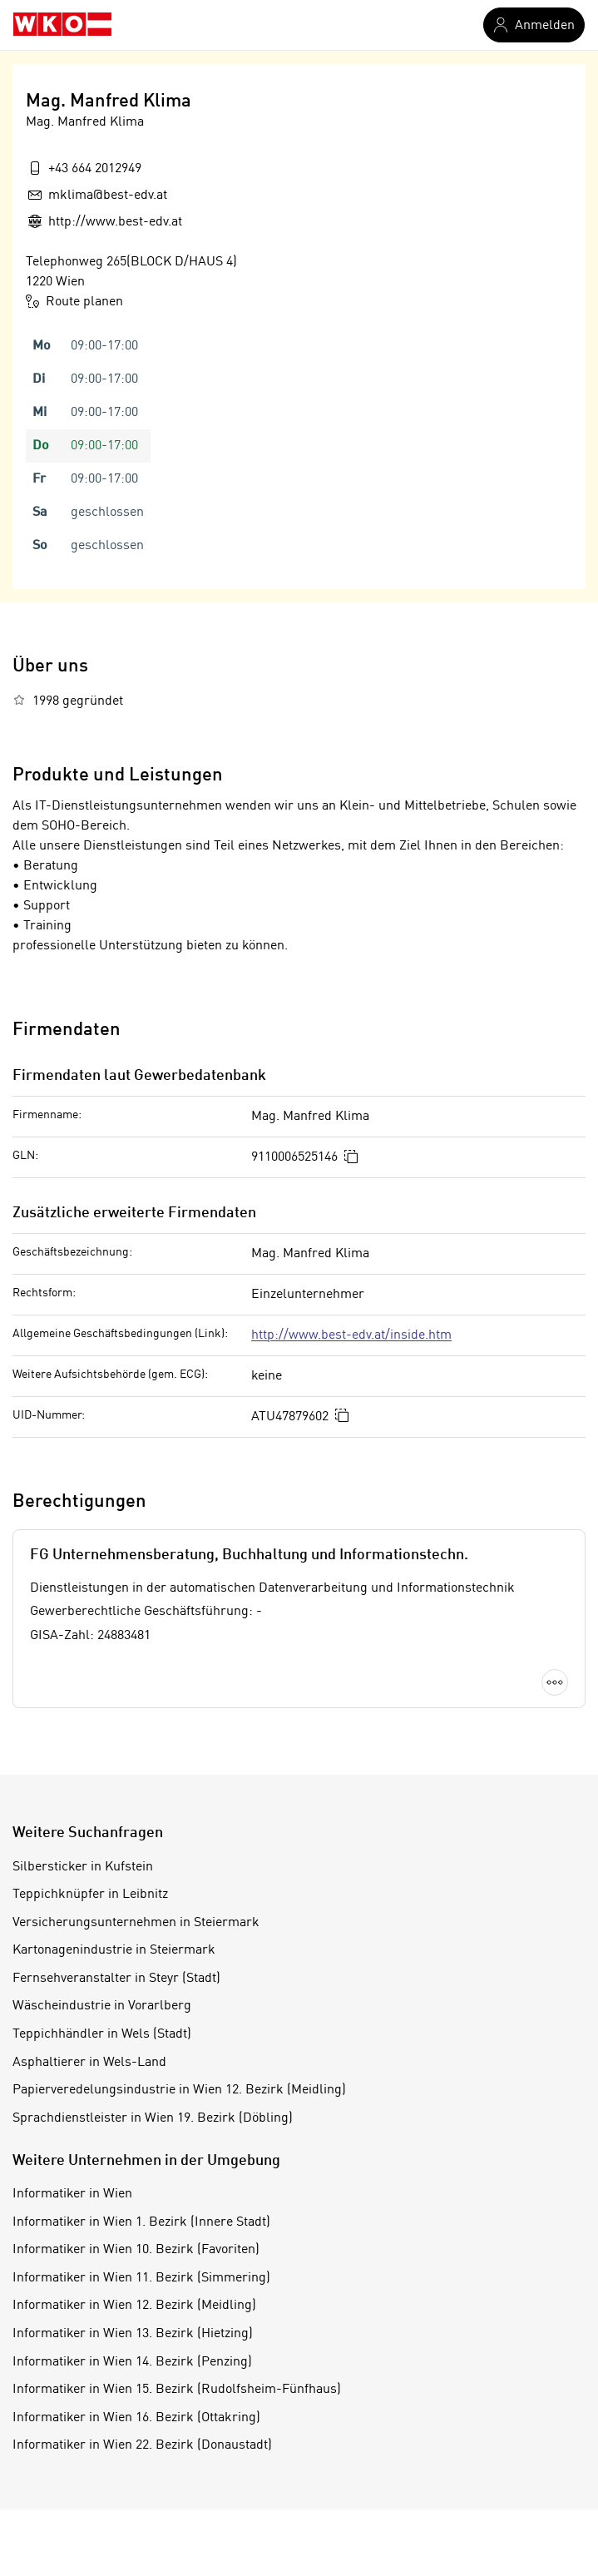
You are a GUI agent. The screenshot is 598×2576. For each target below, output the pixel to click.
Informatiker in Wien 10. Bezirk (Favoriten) (135, 2249)
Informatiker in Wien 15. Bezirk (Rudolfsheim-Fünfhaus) (176, 2389)
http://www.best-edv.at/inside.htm (351, 1335)
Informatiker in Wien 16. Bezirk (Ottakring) (136, 2418)
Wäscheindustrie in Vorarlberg (101, 2006)
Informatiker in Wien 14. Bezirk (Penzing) (132, 2362)
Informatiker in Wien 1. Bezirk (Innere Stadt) (141, 2222)
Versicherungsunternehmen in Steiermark (135, 1923)
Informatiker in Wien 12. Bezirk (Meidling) (134, 2305)
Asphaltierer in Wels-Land (89, 2062)
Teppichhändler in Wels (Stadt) (101, 2034)
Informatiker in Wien (72, 2194)
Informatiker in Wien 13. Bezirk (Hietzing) (132, 2334)
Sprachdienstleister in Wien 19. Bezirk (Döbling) (152, 2118)
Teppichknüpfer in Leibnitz (90, 1894)
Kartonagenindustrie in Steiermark (113, 1950)
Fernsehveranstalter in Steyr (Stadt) (116, 1978)
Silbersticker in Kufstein (82, 1867)
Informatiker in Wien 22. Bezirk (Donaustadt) (142, 2445)
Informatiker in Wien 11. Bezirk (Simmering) (141, 2278)
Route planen (74, 301)
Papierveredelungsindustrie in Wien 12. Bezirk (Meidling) (179, 2090)
